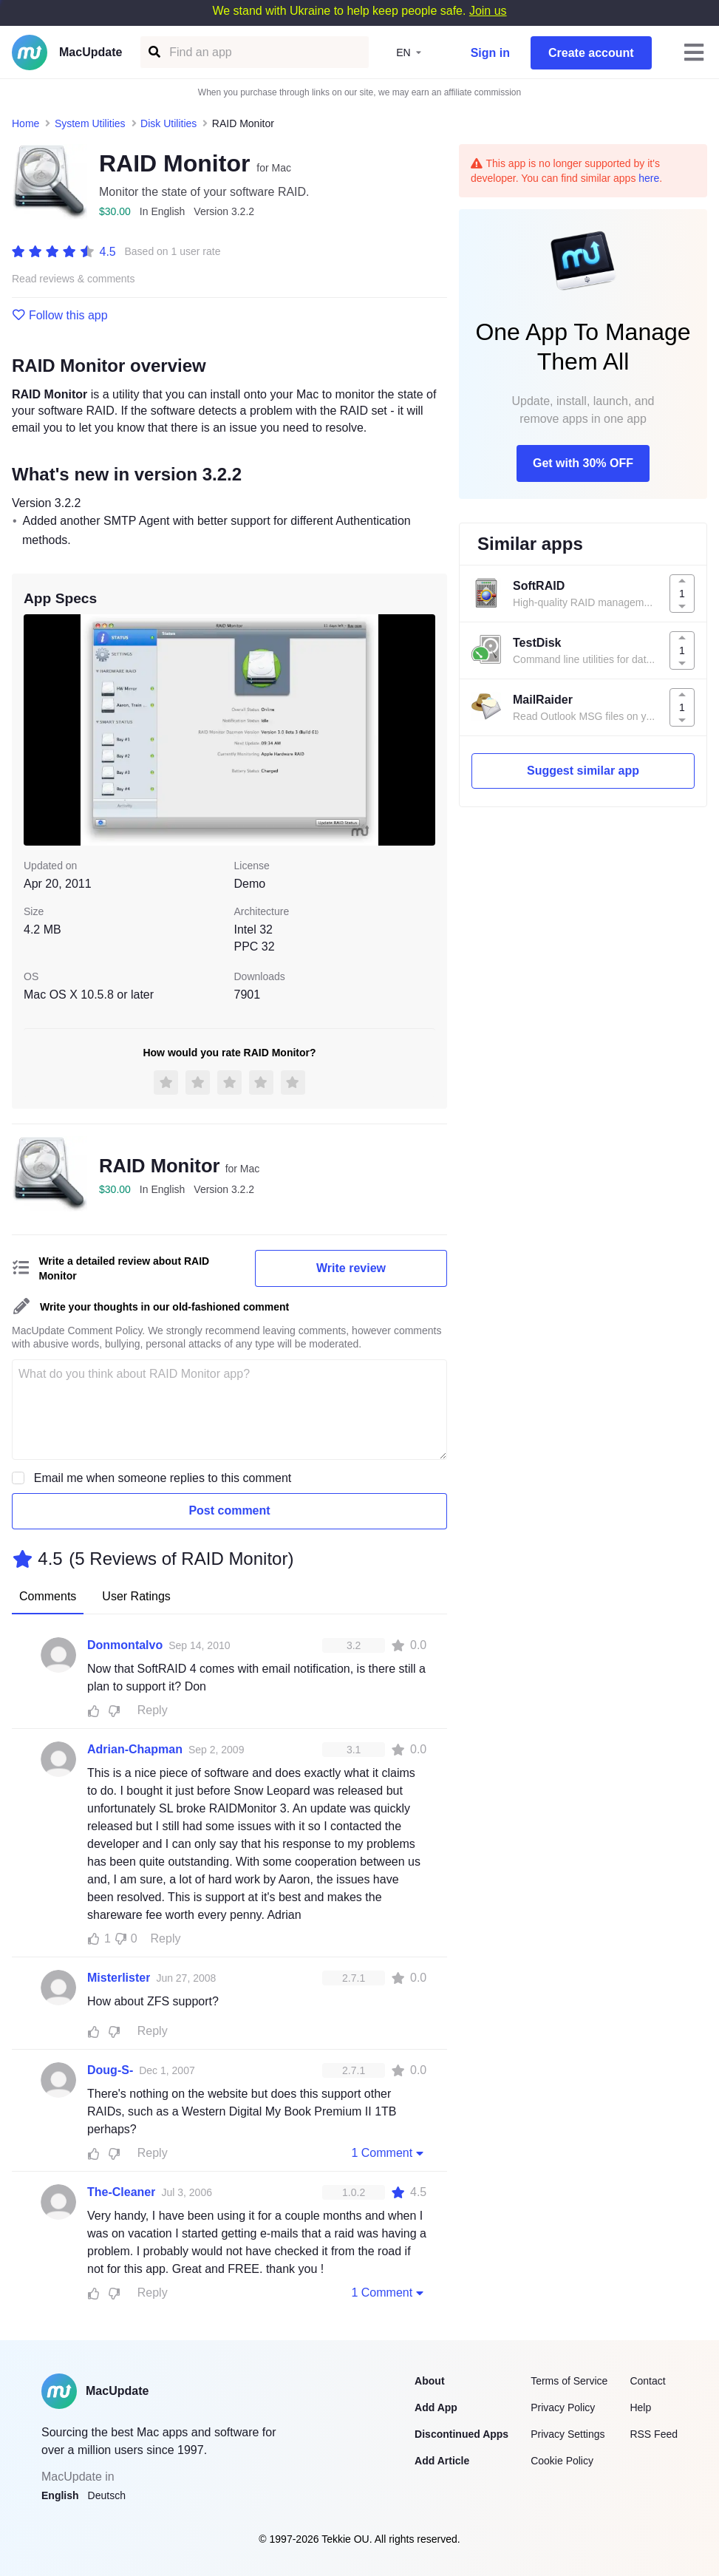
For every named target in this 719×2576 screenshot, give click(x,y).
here (648, 178)
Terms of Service (569, 2381)
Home (25, 123)
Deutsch (107, 2495)
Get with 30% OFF (583, 463)
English (60, 2495)
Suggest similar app (583, 770)
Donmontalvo (125, 1645)
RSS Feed (654, 2434)
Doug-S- (110, 2070)
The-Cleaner (121, 2192)
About (429, 2381)
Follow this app (60, 316)
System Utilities (90, 123)
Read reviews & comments (73, 279)
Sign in (490, 53)
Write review (351, 1268)
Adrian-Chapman (135, 1749)
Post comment (229, 1510)
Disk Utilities (168, 123)
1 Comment (388, 2152)
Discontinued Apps (461, 2434)
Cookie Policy (562, 2460)
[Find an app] (153, 52)
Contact (647, 2381)
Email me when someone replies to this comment (163, 1478)
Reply (152, 1710)
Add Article (442, 2460)
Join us (488, 10)
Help (640, 2407)
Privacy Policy (563, 2407)
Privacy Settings (567, 2434)
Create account (591, 53)
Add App (436, 2407)
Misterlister (118, 1977)
